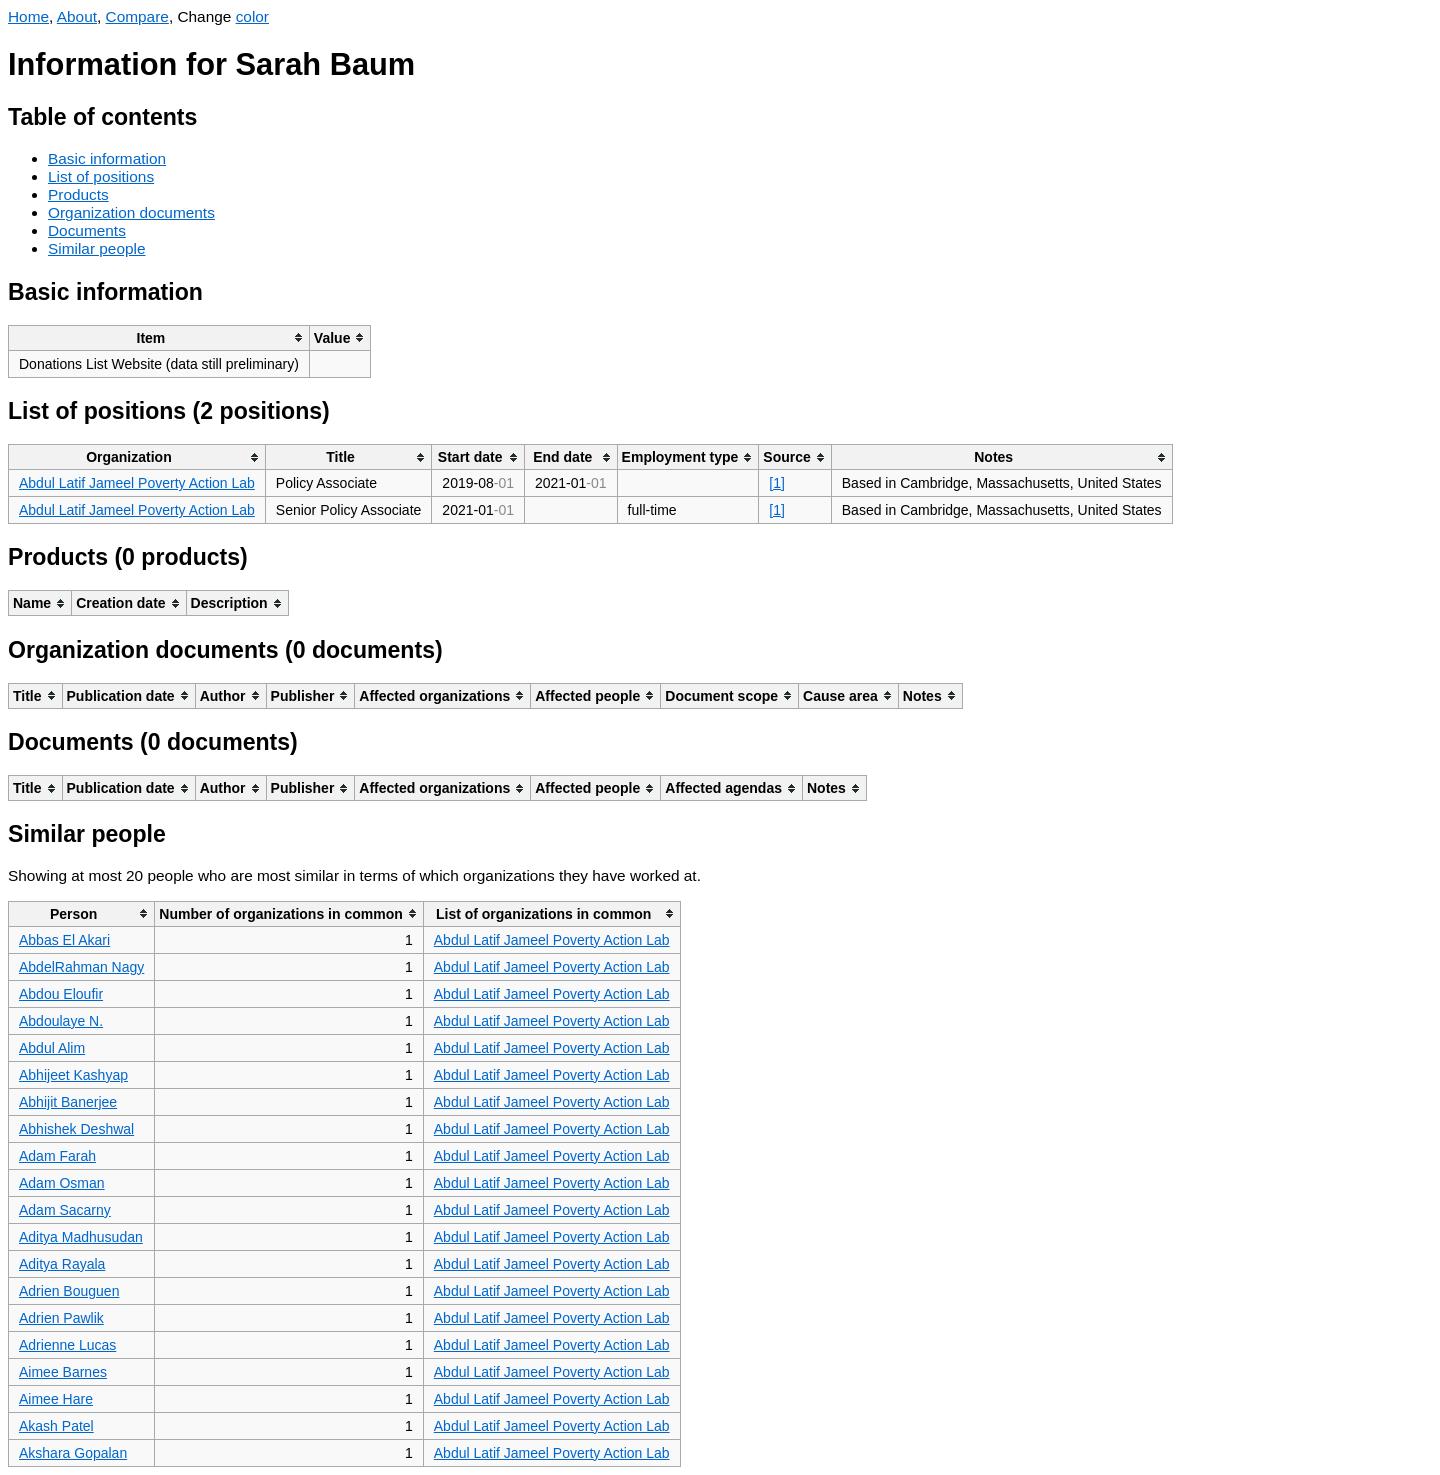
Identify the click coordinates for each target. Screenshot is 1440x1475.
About (77, 16)
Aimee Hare (56, 1399)
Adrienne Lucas (67, 1345)
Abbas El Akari (64, 940)
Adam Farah (57, 1156)
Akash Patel (56, 1426)
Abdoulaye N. (61, 1021)
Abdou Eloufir (61, 994)
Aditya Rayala (62, 1264)
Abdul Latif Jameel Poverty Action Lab (137, 483)
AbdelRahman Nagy (81, 967)
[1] (777, 483)
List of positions (101, 176)
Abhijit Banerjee (68, 1102)
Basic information (107, 158)
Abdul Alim (52, 1048)
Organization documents (131, 212)
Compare (137, 16)
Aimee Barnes (63, 1372)
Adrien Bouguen (69, 1291)
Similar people (97, 248)
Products (78, 194)
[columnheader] (159, 337)
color (252, 16)
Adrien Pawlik (61, 1318)
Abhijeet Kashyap (73, 1075)
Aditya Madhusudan (81, 1237)
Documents (87, 230)
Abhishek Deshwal (76, 1129)
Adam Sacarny (65, 1210)
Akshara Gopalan (73, 1453)
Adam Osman (62, 1183)
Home (28, 16)
